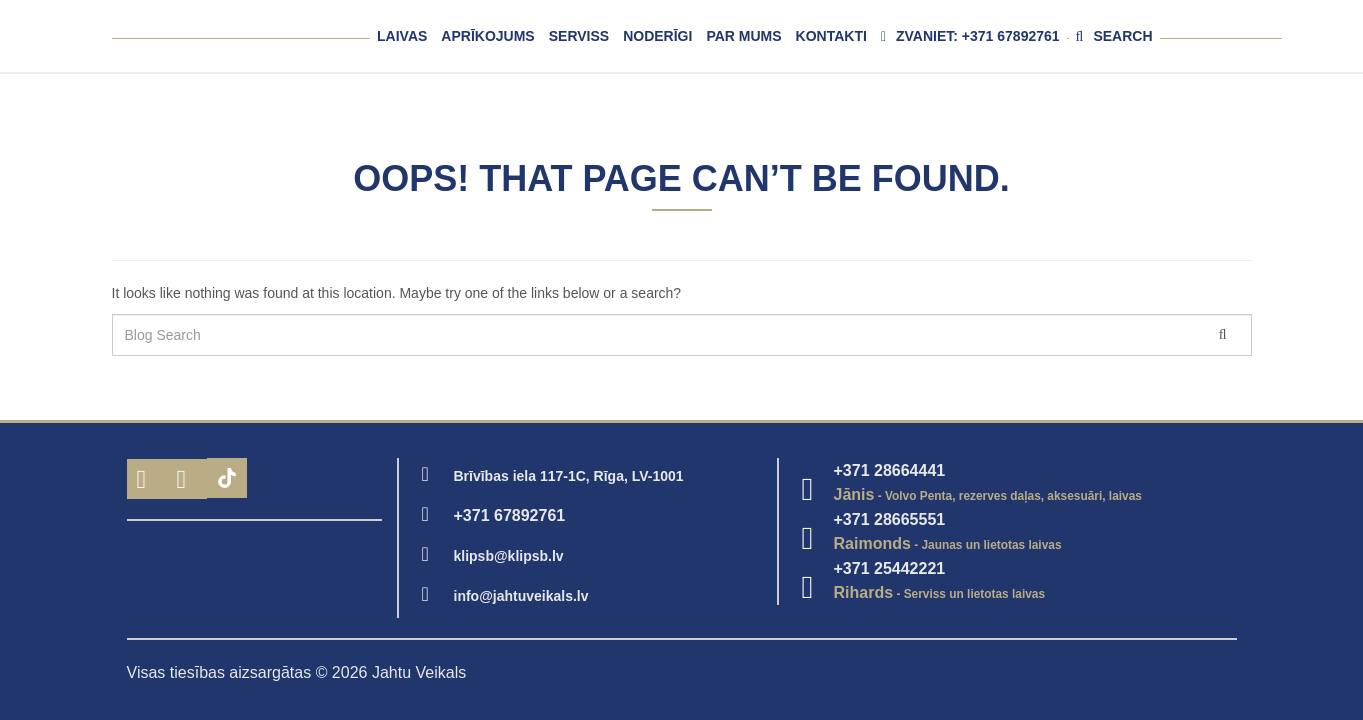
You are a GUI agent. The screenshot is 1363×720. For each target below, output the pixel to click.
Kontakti (831, 36)
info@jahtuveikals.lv (521, 596)
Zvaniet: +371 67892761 (970, 36)
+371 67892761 (510, 515)
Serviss (579, 36)
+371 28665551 (890, 519)
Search (1114, 36)
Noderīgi (657, 36)
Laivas (402, 36)
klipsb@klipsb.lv (509, 556)
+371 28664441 (890, 470)
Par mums (743, 36)
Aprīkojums (487, 36)
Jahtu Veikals (419, 672)
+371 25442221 (890, 568)
